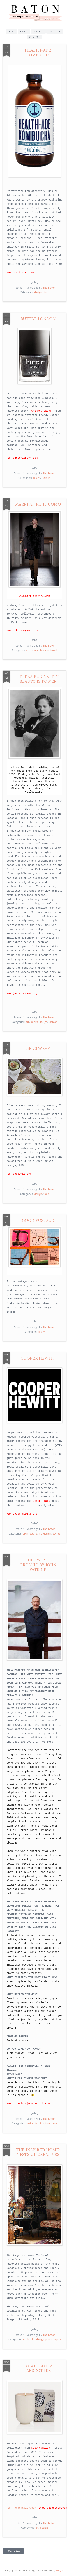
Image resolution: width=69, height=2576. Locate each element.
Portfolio (55, 31)
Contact (34, 37)
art (27, 650)
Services (38, 31)
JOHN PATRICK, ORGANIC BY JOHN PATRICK (38, 1565)
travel (53, 650)
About (24, 31)
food (46, 292)
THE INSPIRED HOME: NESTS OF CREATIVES (38, 2152)
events (56, 1533)
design (38, 292)
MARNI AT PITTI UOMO (38, 504)
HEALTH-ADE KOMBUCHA (38, 52)
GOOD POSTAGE (38, 1220)
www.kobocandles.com (21, 2507)
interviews (51, 2123)
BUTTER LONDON (38, 318)
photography (53, 2339)
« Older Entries (13, 2551)
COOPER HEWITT (38, 1358)
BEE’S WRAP (38, 1048)
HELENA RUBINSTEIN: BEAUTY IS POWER (38, 679)
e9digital (60, 2570)
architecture (30, 1533)
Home (11, 31)
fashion (46, 477)
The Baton (49, 287)
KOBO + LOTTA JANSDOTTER (38, 2368)
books (34, 1022)
